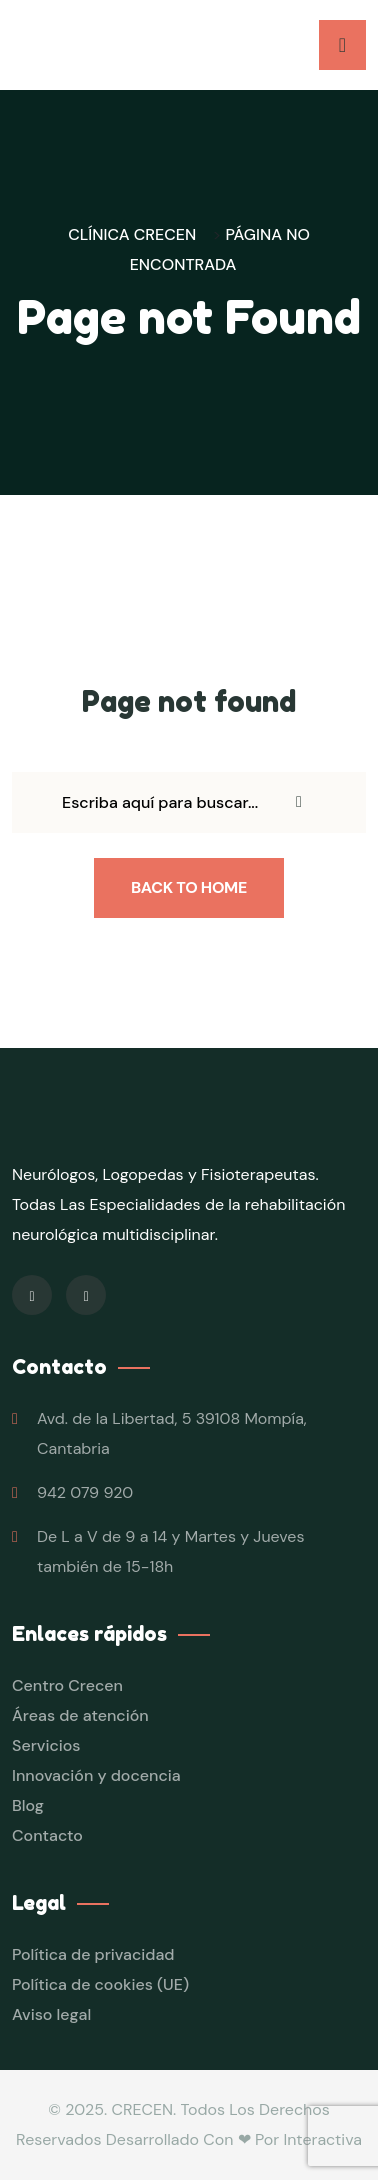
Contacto (47, 1835)
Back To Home (189, 887)
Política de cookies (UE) (100, 1984)
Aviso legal (51, 2014)
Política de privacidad (93, 1954)
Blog (28, 1805)
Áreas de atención (80, 1715)
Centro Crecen (67, 1685)
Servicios (46, 1745)
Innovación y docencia (96, 1775)
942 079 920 (85, 1492)
